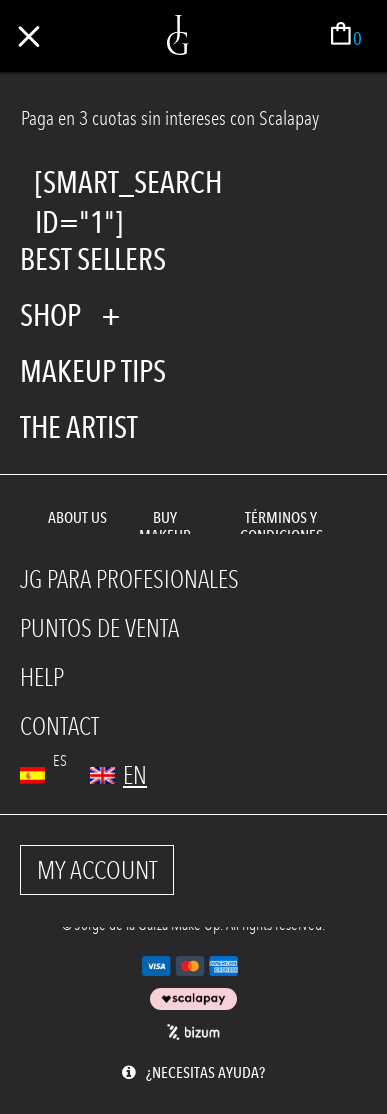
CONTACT (59, 726)
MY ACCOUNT (97, 870)
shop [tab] (50, 315)
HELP (42, 677)
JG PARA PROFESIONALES (129, 579)
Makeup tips (93, 371)
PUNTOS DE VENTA (99, 628)
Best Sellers (93, 259)
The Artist (79, 427)
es (60, 761)
